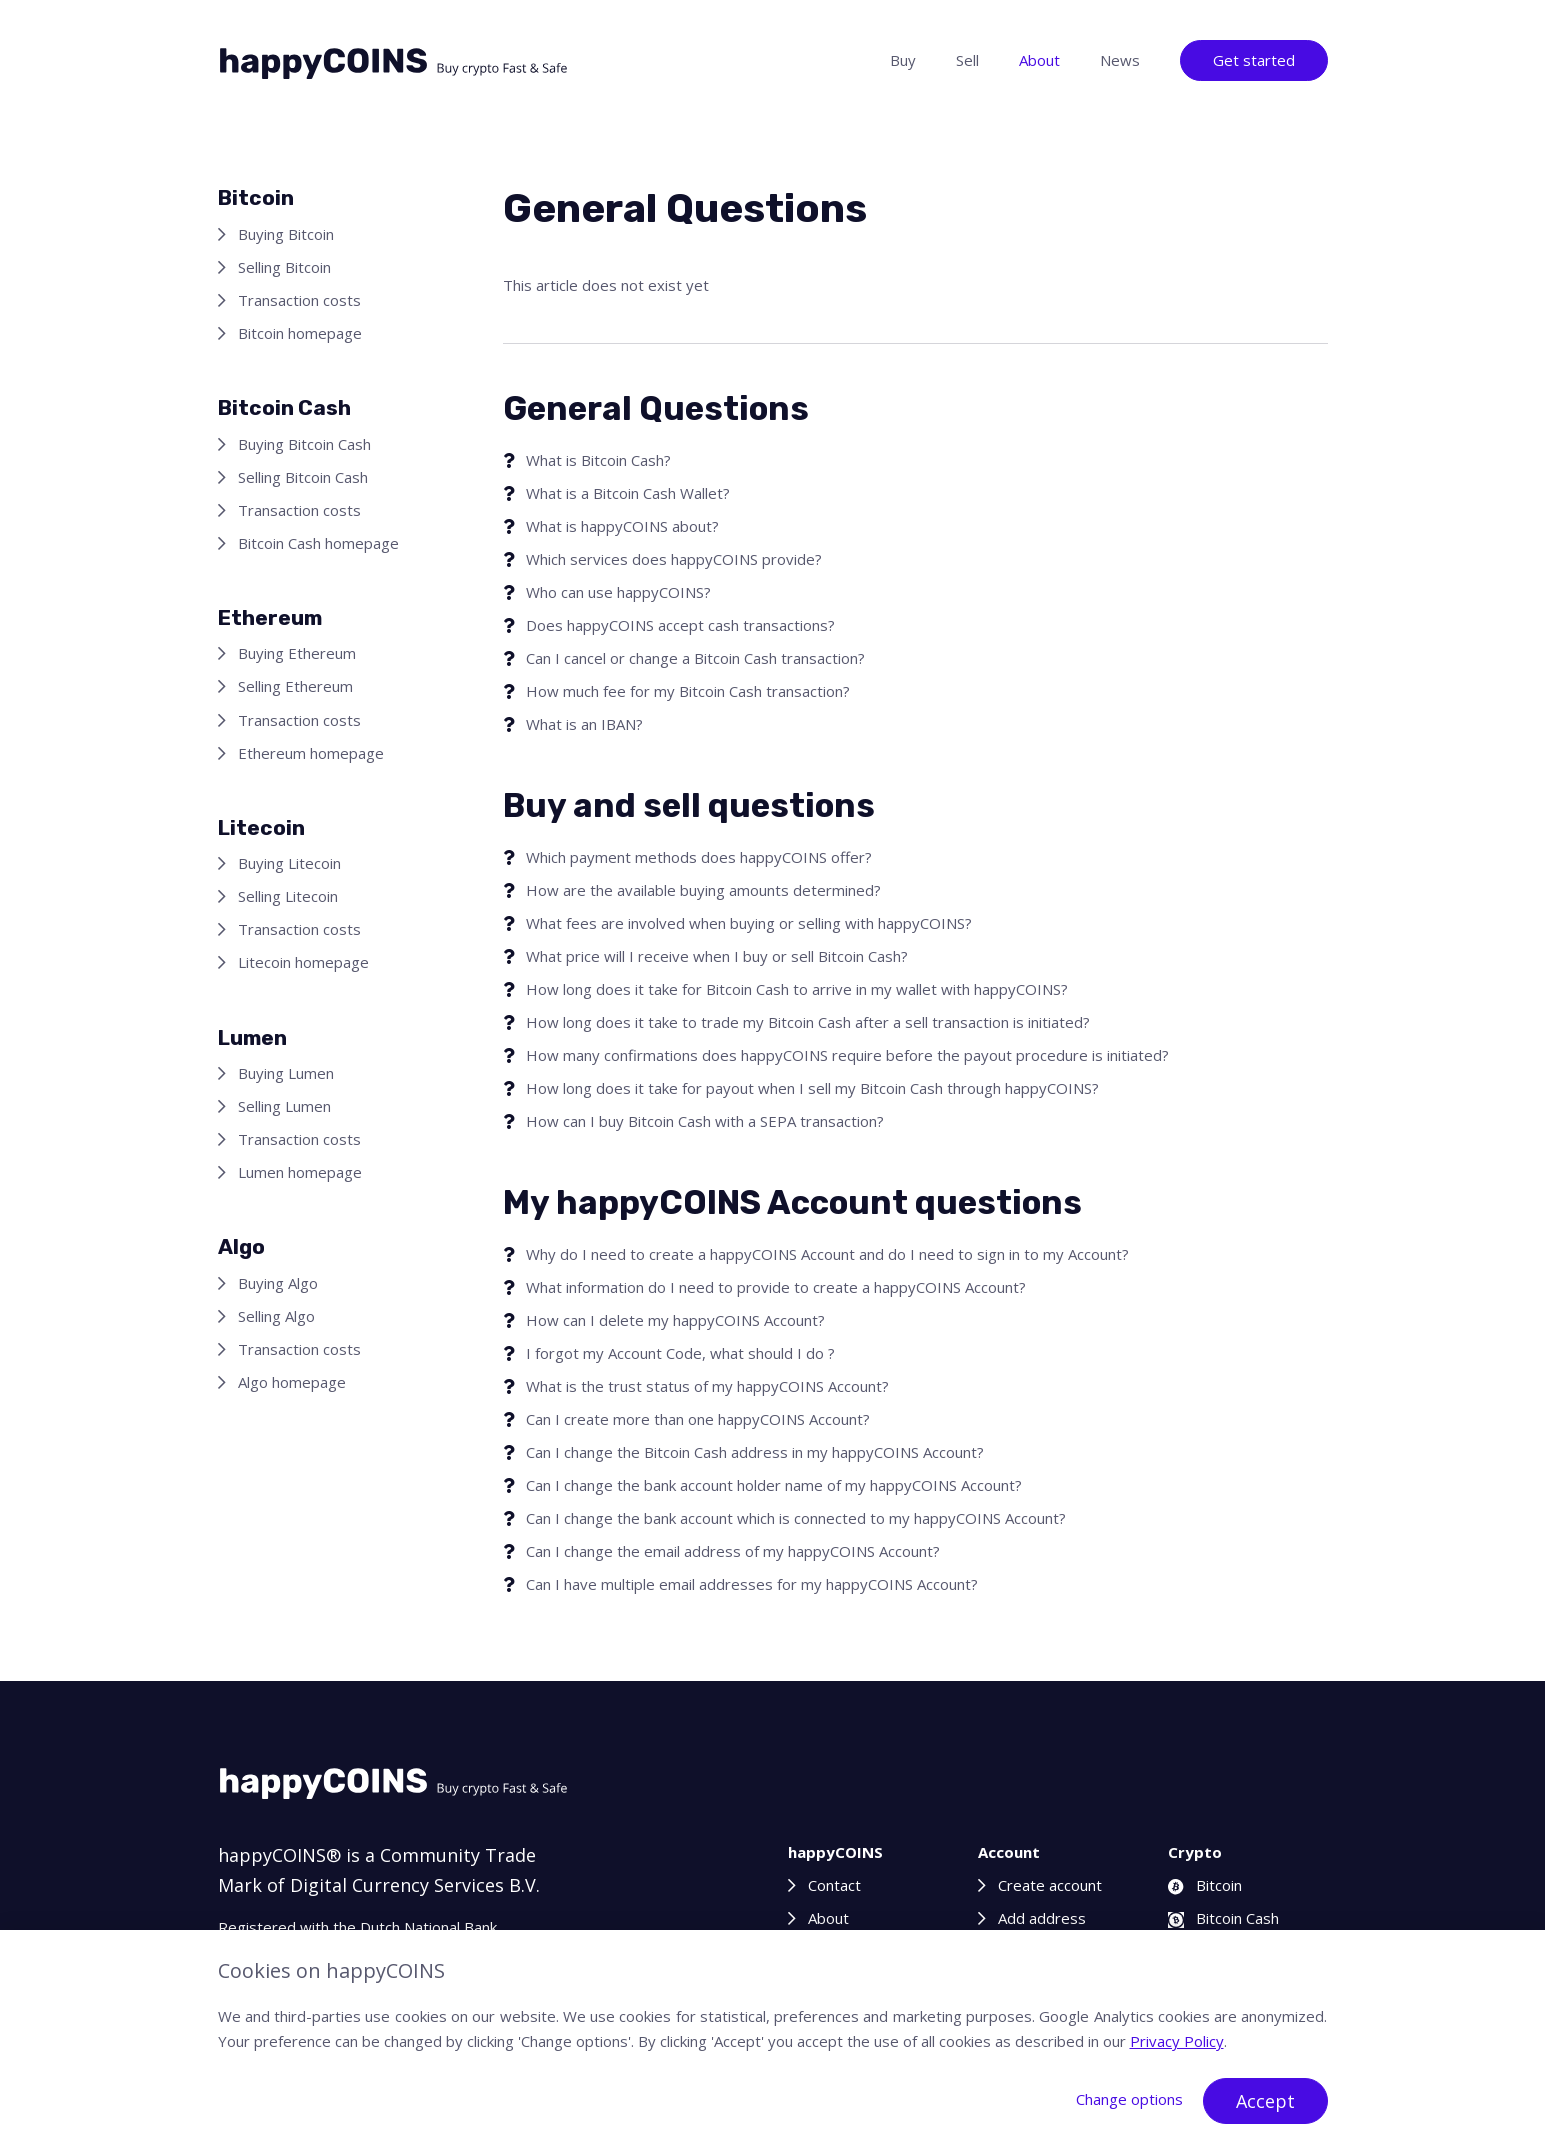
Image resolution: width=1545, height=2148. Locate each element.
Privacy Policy (1177, 2041)
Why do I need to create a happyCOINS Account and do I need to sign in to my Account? (827, 1254)
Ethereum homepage (311, 753)
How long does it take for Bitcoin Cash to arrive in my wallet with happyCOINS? (797, 989)
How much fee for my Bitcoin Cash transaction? (688, 691)
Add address (1042, 1918)
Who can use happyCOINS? (618, 592)
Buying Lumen (286, 1073)
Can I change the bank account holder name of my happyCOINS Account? (774, 1485)
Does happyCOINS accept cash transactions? (680, 625)
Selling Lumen (284, 1106)
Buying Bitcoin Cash (304, 444)
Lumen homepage (300, 1172)
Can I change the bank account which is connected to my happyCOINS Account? (796, 1518)
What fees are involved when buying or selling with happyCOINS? (749, 923)
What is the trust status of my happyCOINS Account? (707, 1386)
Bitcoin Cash (1223, 1918)
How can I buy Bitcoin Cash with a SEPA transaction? (705, 1121)
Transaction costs (299, 300)
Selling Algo (276, 1316)
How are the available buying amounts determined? (703, 890)
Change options (1129, 2099)
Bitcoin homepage (300, 333)
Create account (1050, 1885)
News (1120, 60)
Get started (1254, 60)
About (1039, 60)
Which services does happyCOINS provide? (674, 559)
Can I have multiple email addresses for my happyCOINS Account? (752, 1584)
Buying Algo (278, 1283)
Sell (967, 60)
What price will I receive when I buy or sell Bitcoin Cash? (717, 956)
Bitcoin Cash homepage (318, 543)
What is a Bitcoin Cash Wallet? (628, 493)
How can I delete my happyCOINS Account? (675, 1320)
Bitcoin (1205, 1885)
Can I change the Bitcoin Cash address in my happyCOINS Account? (755, 1452)
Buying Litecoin (289, 863)
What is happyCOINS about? (622, 526)
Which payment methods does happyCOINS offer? (699, 857)
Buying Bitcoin (286, 234)
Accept (1265, 2101)
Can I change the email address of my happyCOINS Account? (733, 1551)
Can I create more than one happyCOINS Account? (698, 1419)
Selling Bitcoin (284, 267)
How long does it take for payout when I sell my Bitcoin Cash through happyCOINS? (812, 1088)
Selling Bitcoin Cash (303, 477)
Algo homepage (292, 1382)
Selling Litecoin (288, 896)
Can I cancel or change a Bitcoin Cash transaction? (695, 658)
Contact (834, 1885)
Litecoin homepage (303, 962)
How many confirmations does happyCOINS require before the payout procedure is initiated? (847, 1055)
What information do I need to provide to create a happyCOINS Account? (776, 1287)
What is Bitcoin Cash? (598, 460)
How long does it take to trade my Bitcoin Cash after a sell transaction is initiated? (808, 1022)
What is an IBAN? (584, 724)
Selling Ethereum (295, 686)
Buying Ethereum (297, 653)
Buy (903, 60)
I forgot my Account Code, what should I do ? (680, 1353)
